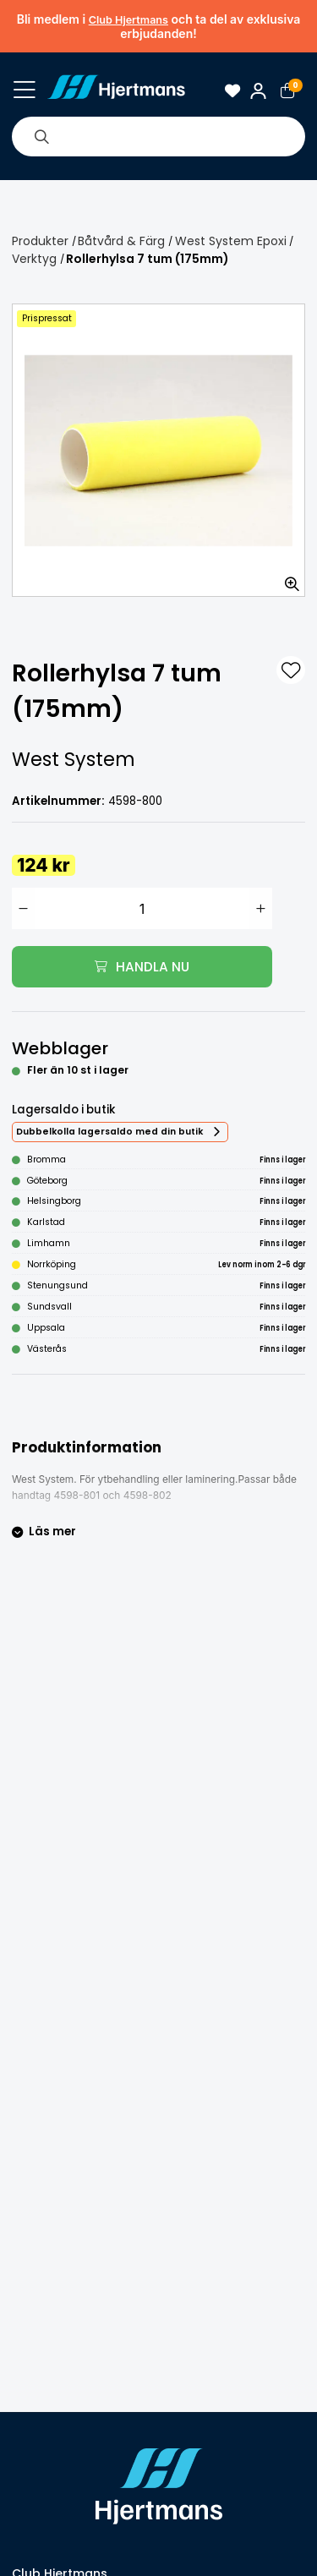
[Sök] (41, 136)
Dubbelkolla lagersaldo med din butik (109, 1131)
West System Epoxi (231, 240)
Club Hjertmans (128, 20)
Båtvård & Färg (121, 240)
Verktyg (34, 258)
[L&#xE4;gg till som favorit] (290, 670)
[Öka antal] (260, 908)
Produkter (40, 240)
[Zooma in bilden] (286, 578)
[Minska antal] (23, 908)
